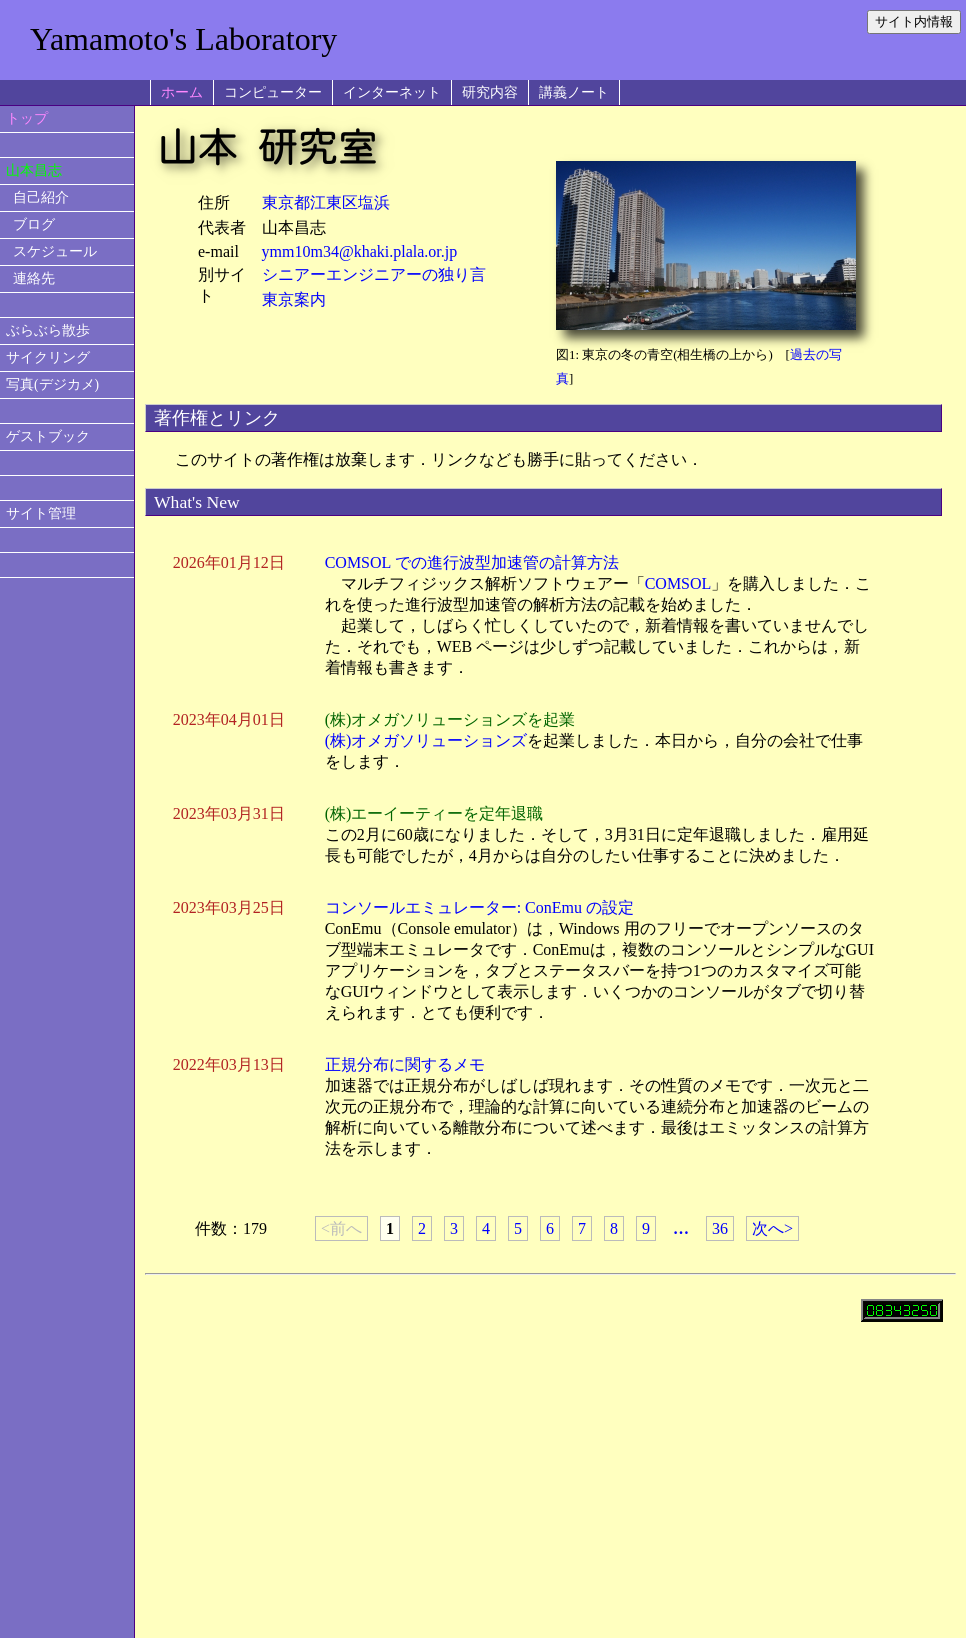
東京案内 (294, 299)
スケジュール (55, 251)
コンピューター (273, 92)
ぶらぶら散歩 (48, 330)
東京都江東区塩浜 (326, 202)
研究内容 (490, 92)
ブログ (34, 224)
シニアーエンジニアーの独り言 (374, 274)
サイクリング (48, 357)
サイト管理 (41, 513)
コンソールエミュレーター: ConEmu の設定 (479, 907)
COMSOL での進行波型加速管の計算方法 (472, 562)
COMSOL (678, 583)
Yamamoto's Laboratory (183, 39)
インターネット (392, 92)
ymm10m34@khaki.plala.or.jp (360, 251)
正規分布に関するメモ (405, 1064)
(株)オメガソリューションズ (426, 740)
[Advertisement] (67, 932)
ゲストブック (48, 436)
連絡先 (34, 278)
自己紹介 (41, 197)
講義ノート (574, 92)
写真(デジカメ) (52, 384)
